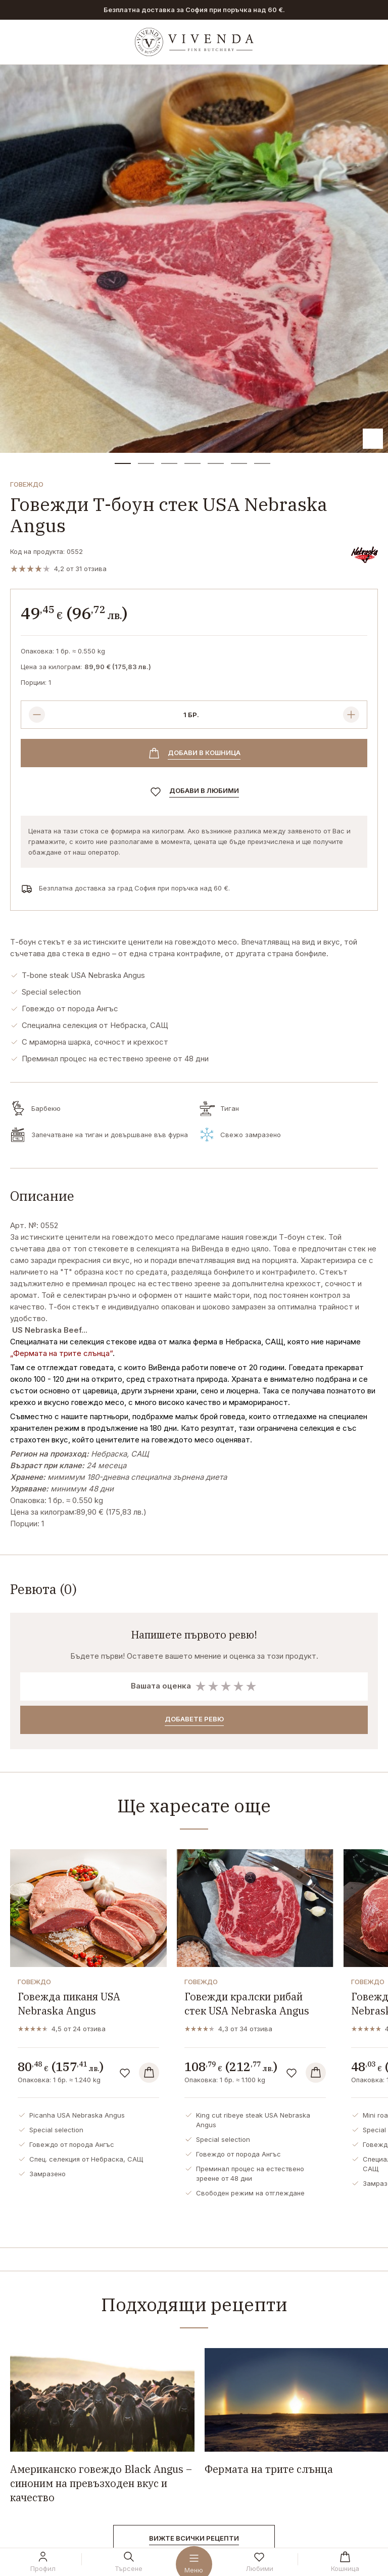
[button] (123, 463)
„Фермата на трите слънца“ (61, 1353)
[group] (194, 259)
